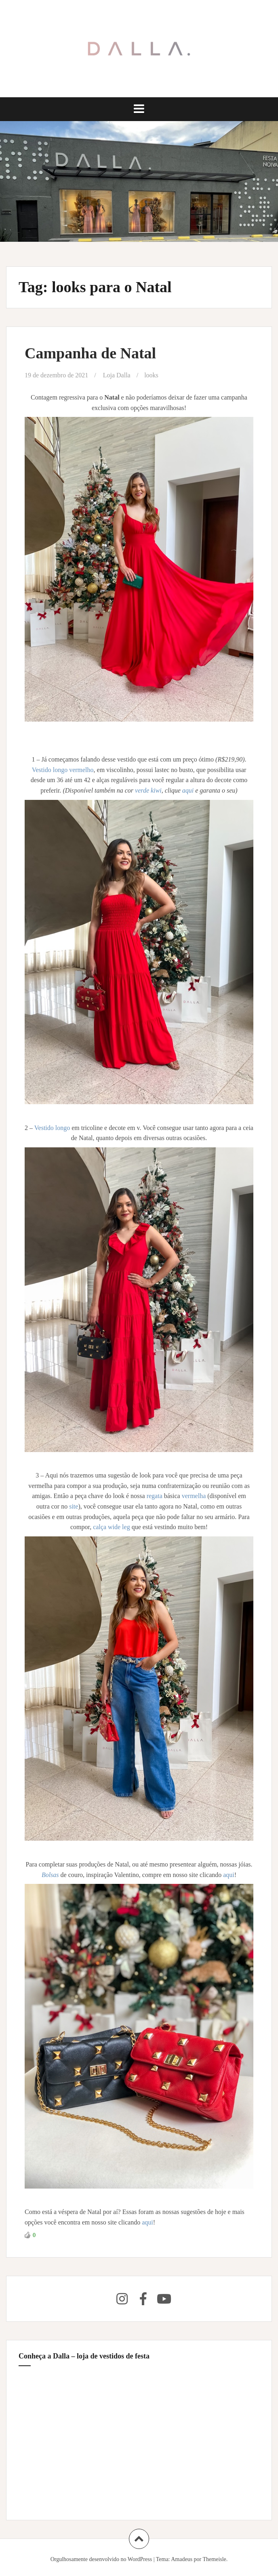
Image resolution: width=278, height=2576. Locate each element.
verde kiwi (148, 790)
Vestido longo (53, 1127)
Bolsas (51, 1874)
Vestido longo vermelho (63, 769)
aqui (188, 790)
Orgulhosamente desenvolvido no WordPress (101, 2559)
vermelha (195, 1495)
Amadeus (181, 2559)
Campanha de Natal (90, 353)
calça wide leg (111, 1526)
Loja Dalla (117, 375)
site (73, 1506)
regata (155, 1495)
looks (151, 375)
